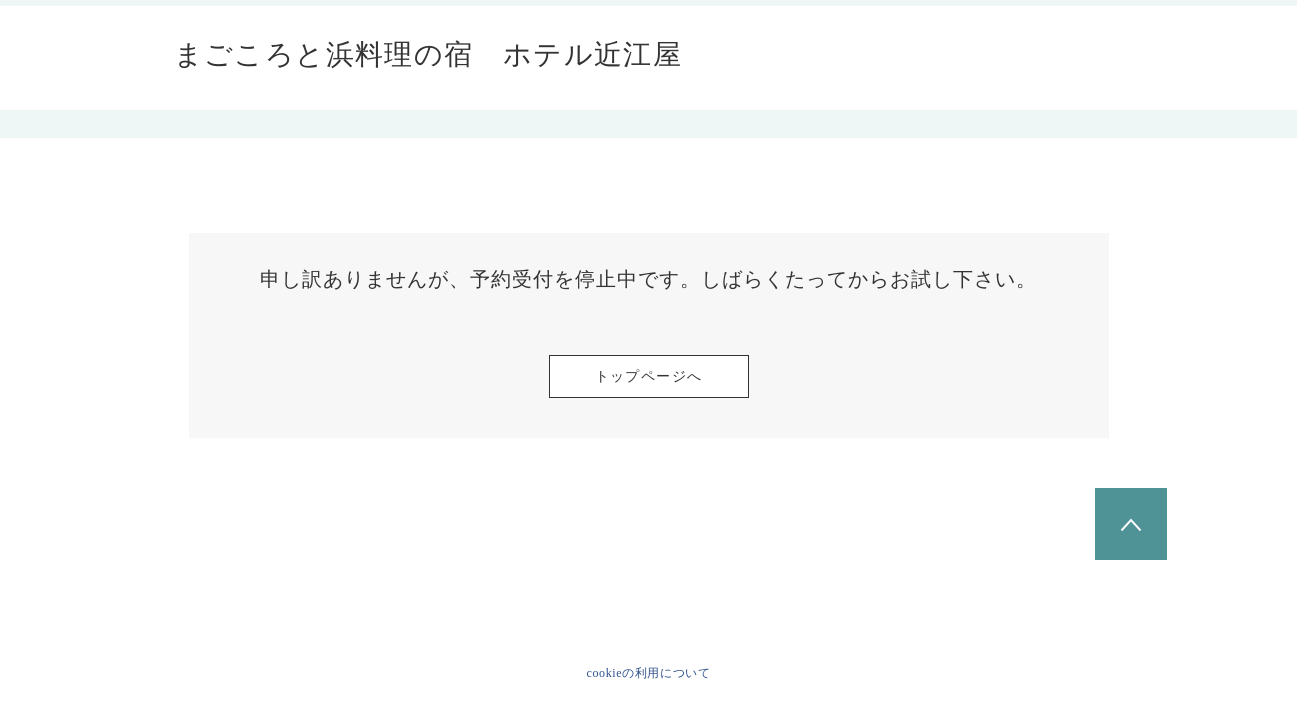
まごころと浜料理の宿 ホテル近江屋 (428, 55)
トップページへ (649, 376)
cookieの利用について (649, 673)
